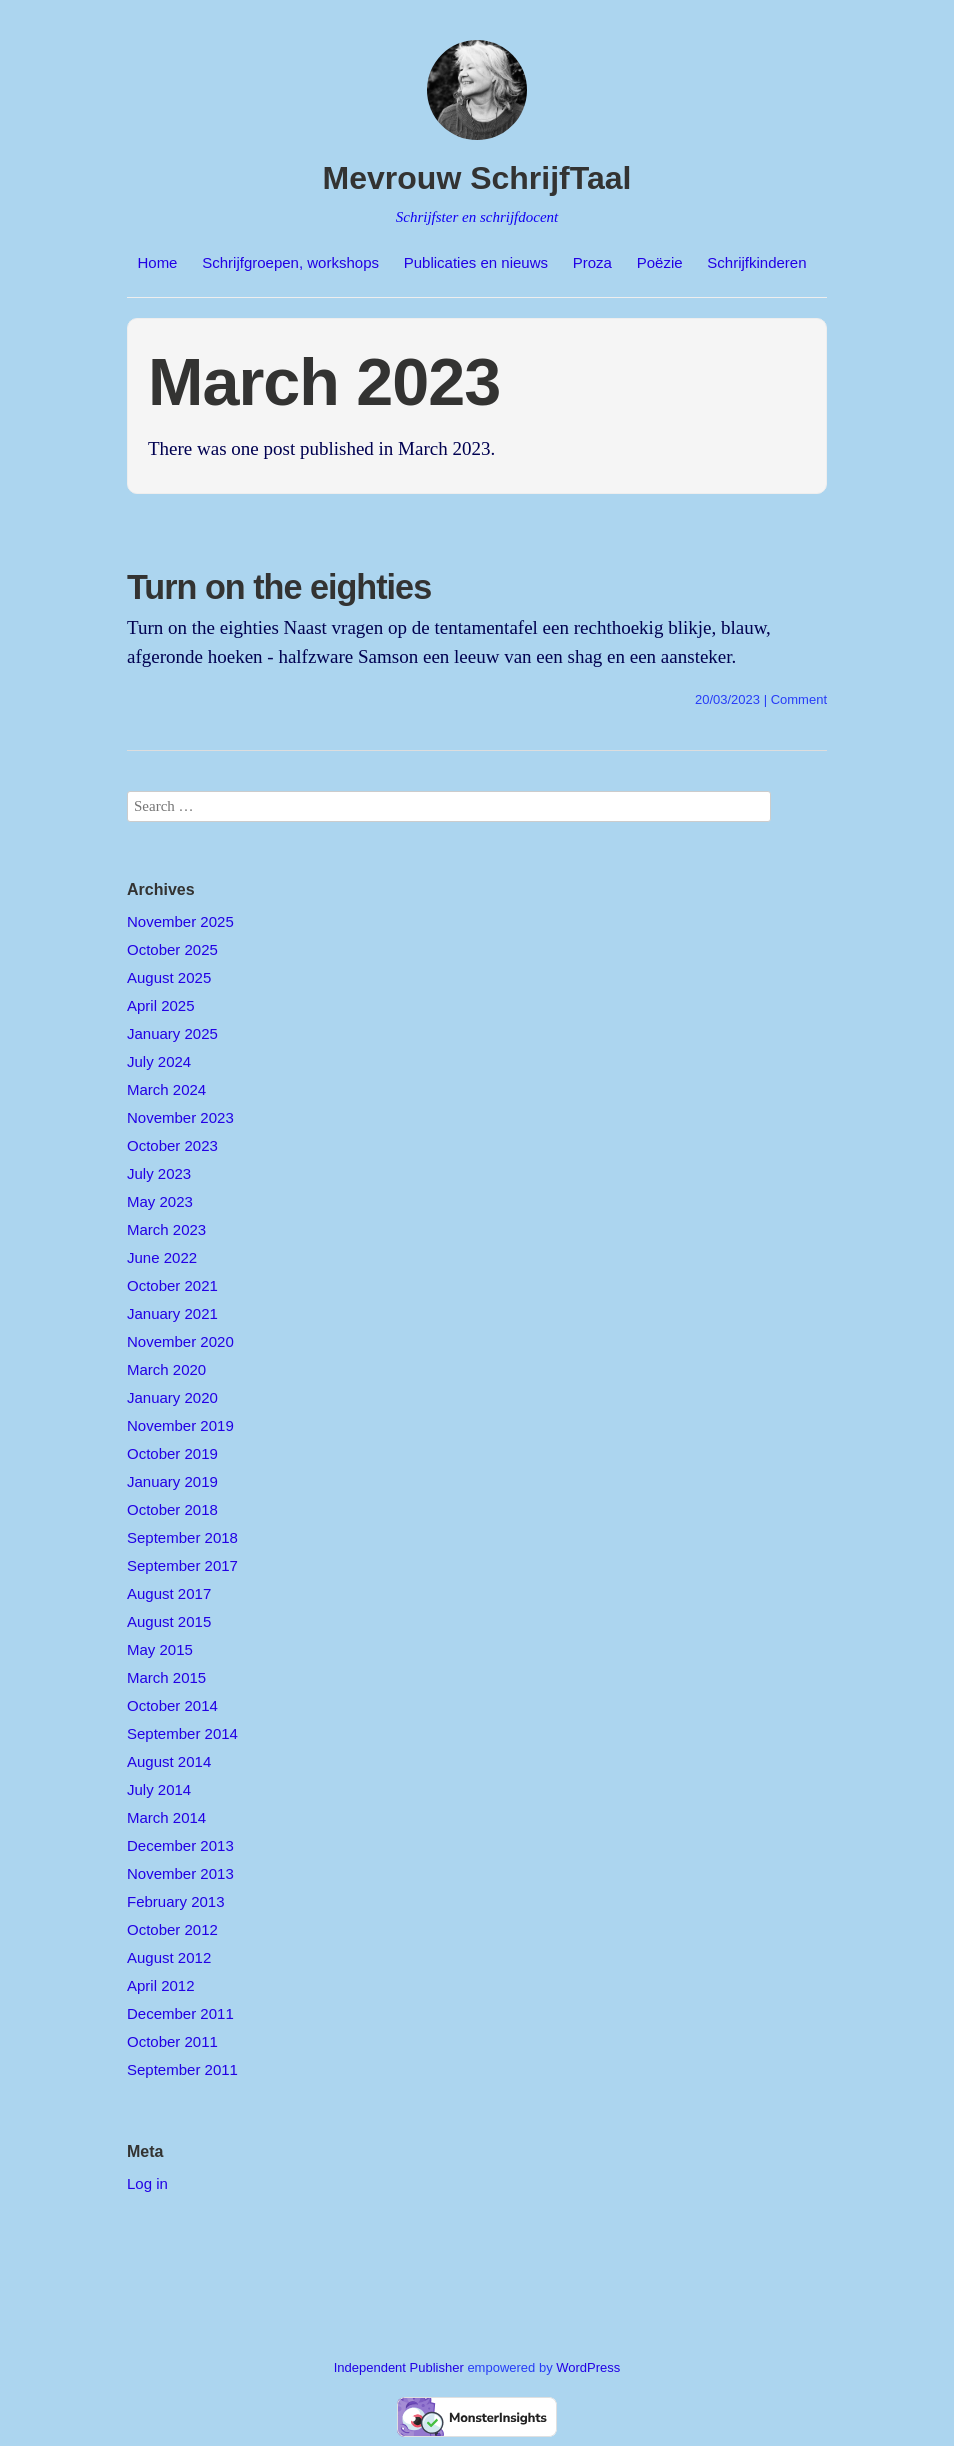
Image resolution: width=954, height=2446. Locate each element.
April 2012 (161, 1985)
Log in (147, 2183)
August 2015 (169, 1621)
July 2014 (159, 1789)
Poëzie (660, 262)
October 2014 (172, 1705)
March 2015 (166, 1677)
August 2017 (169, 1593)
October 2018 (172, 1509)
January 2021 (172, 1313)
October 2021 (172, 1285)
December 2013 (180, 1845)
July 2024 (159, 1061)
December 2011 (180, 2013)
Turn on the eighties (279, 587)
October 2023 (172, 1145)
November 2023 (180, 1117)
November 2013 (180, 1873)
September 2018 (182, 1537)
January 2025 (172, 1033)
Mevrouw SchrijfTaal (477, 178)
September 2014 (182, 1733)
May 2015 (160, 1649)
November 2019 (180, 1425)
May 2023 (160, 1201)
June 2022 (162, 1257)
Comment (799, 699)
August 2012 (169, 1957)
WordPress (588, 2367)
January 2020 (172, 1397)
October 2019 (172, 1453)
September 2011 (182, 2069)
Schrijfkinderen (756, 262)
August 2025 (169, 977)
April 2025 (161, 1005)
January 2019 (172, 1481)
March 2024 (166, 1089)
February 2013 (176, 1901)
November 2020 (180, 1341)
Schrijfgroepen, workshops (290, 262)
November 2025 (180, 921)
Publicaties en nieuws (476, 262)
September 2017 (182, 1565)
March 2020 (166, 1369)
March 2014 (166, 1817)
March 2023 (166, 1229)
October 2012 (172, 1929)
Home (157, 262)
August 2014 (169, 1761)
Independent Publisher (399, 2367)
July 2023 (159, 1173)
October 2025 (172, 949)
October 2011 (172, 2041)
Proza (592, 262)
